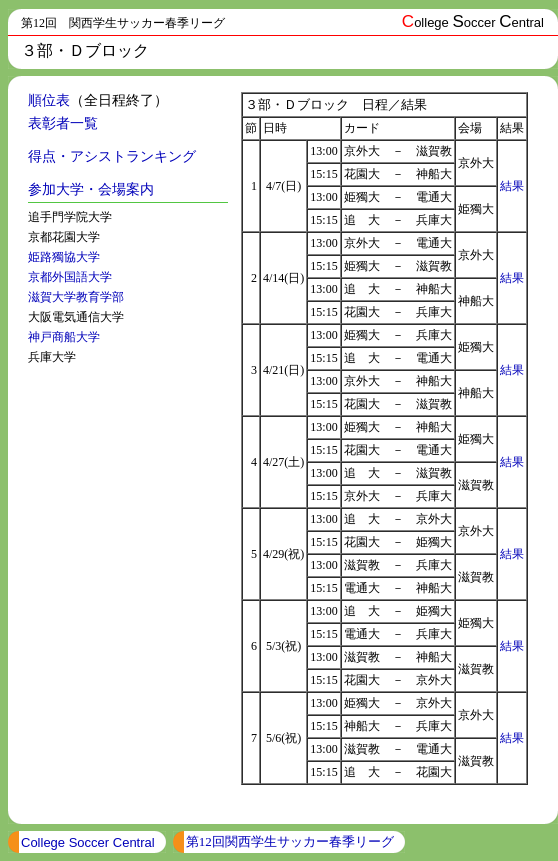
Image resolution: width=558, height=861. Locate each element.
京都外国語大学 (70, 277)
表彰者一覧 (63, 123)
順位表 (49, 100)
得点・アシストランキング (112, 156)
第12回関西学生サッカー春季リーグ (290, 841)
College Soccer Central (88, 842)
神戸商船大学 (64, 337)
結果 (512, 186)
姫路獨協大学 (64, 257)
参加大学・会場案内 (91, 189)
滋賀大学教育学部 (76, 297)
